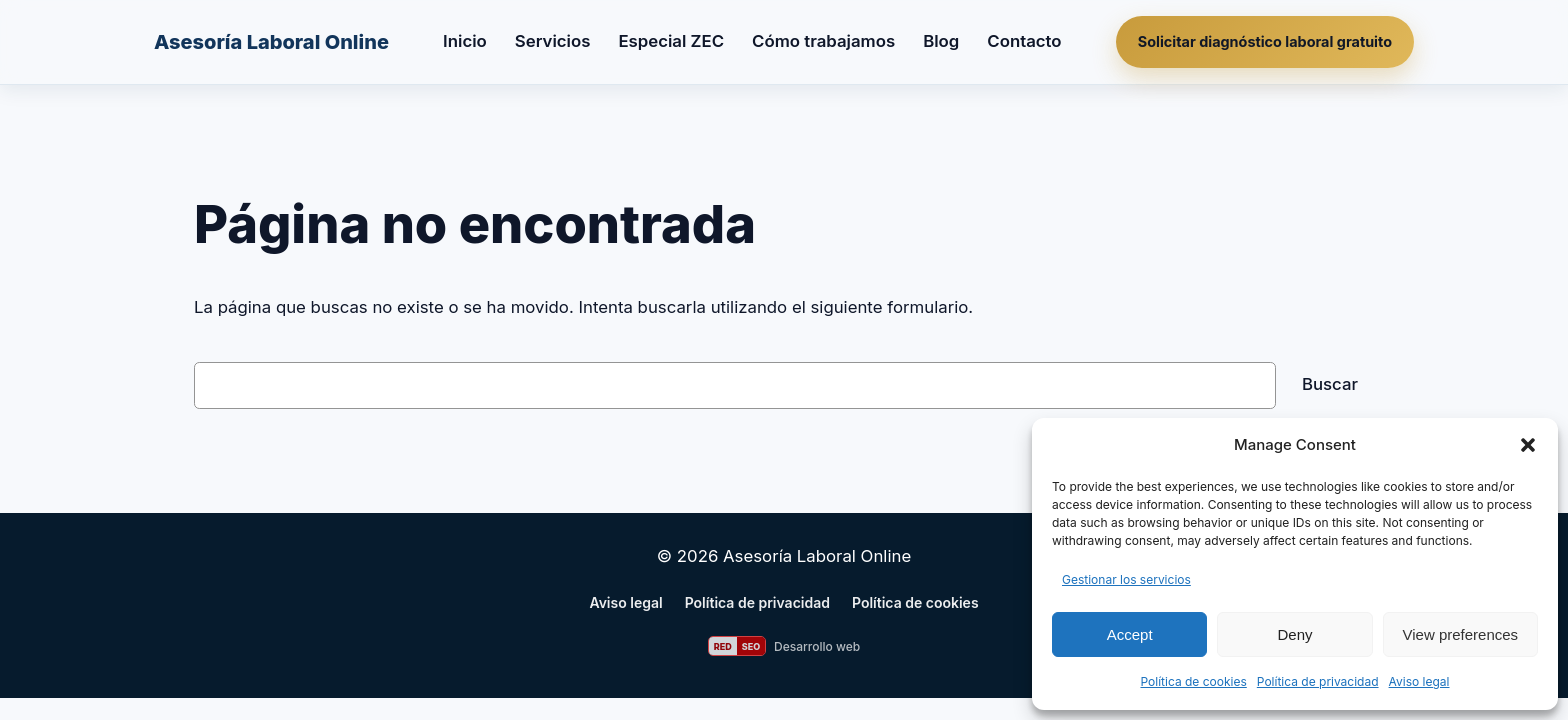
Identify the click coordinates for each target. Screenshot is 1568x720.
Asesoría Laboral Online (271, 42)
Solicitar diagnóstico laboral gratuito (1265, 41)
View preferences (1461, 634)
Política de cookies (1193, 681)
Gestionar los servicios (1126, 579)
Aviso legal (1419, 681)
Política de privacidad (1318, 681)
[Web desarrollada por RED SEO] (784, 646)
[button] (1528, 445)
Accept (1130, 634)
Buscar (1330, 384)
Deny (1294, 634)
